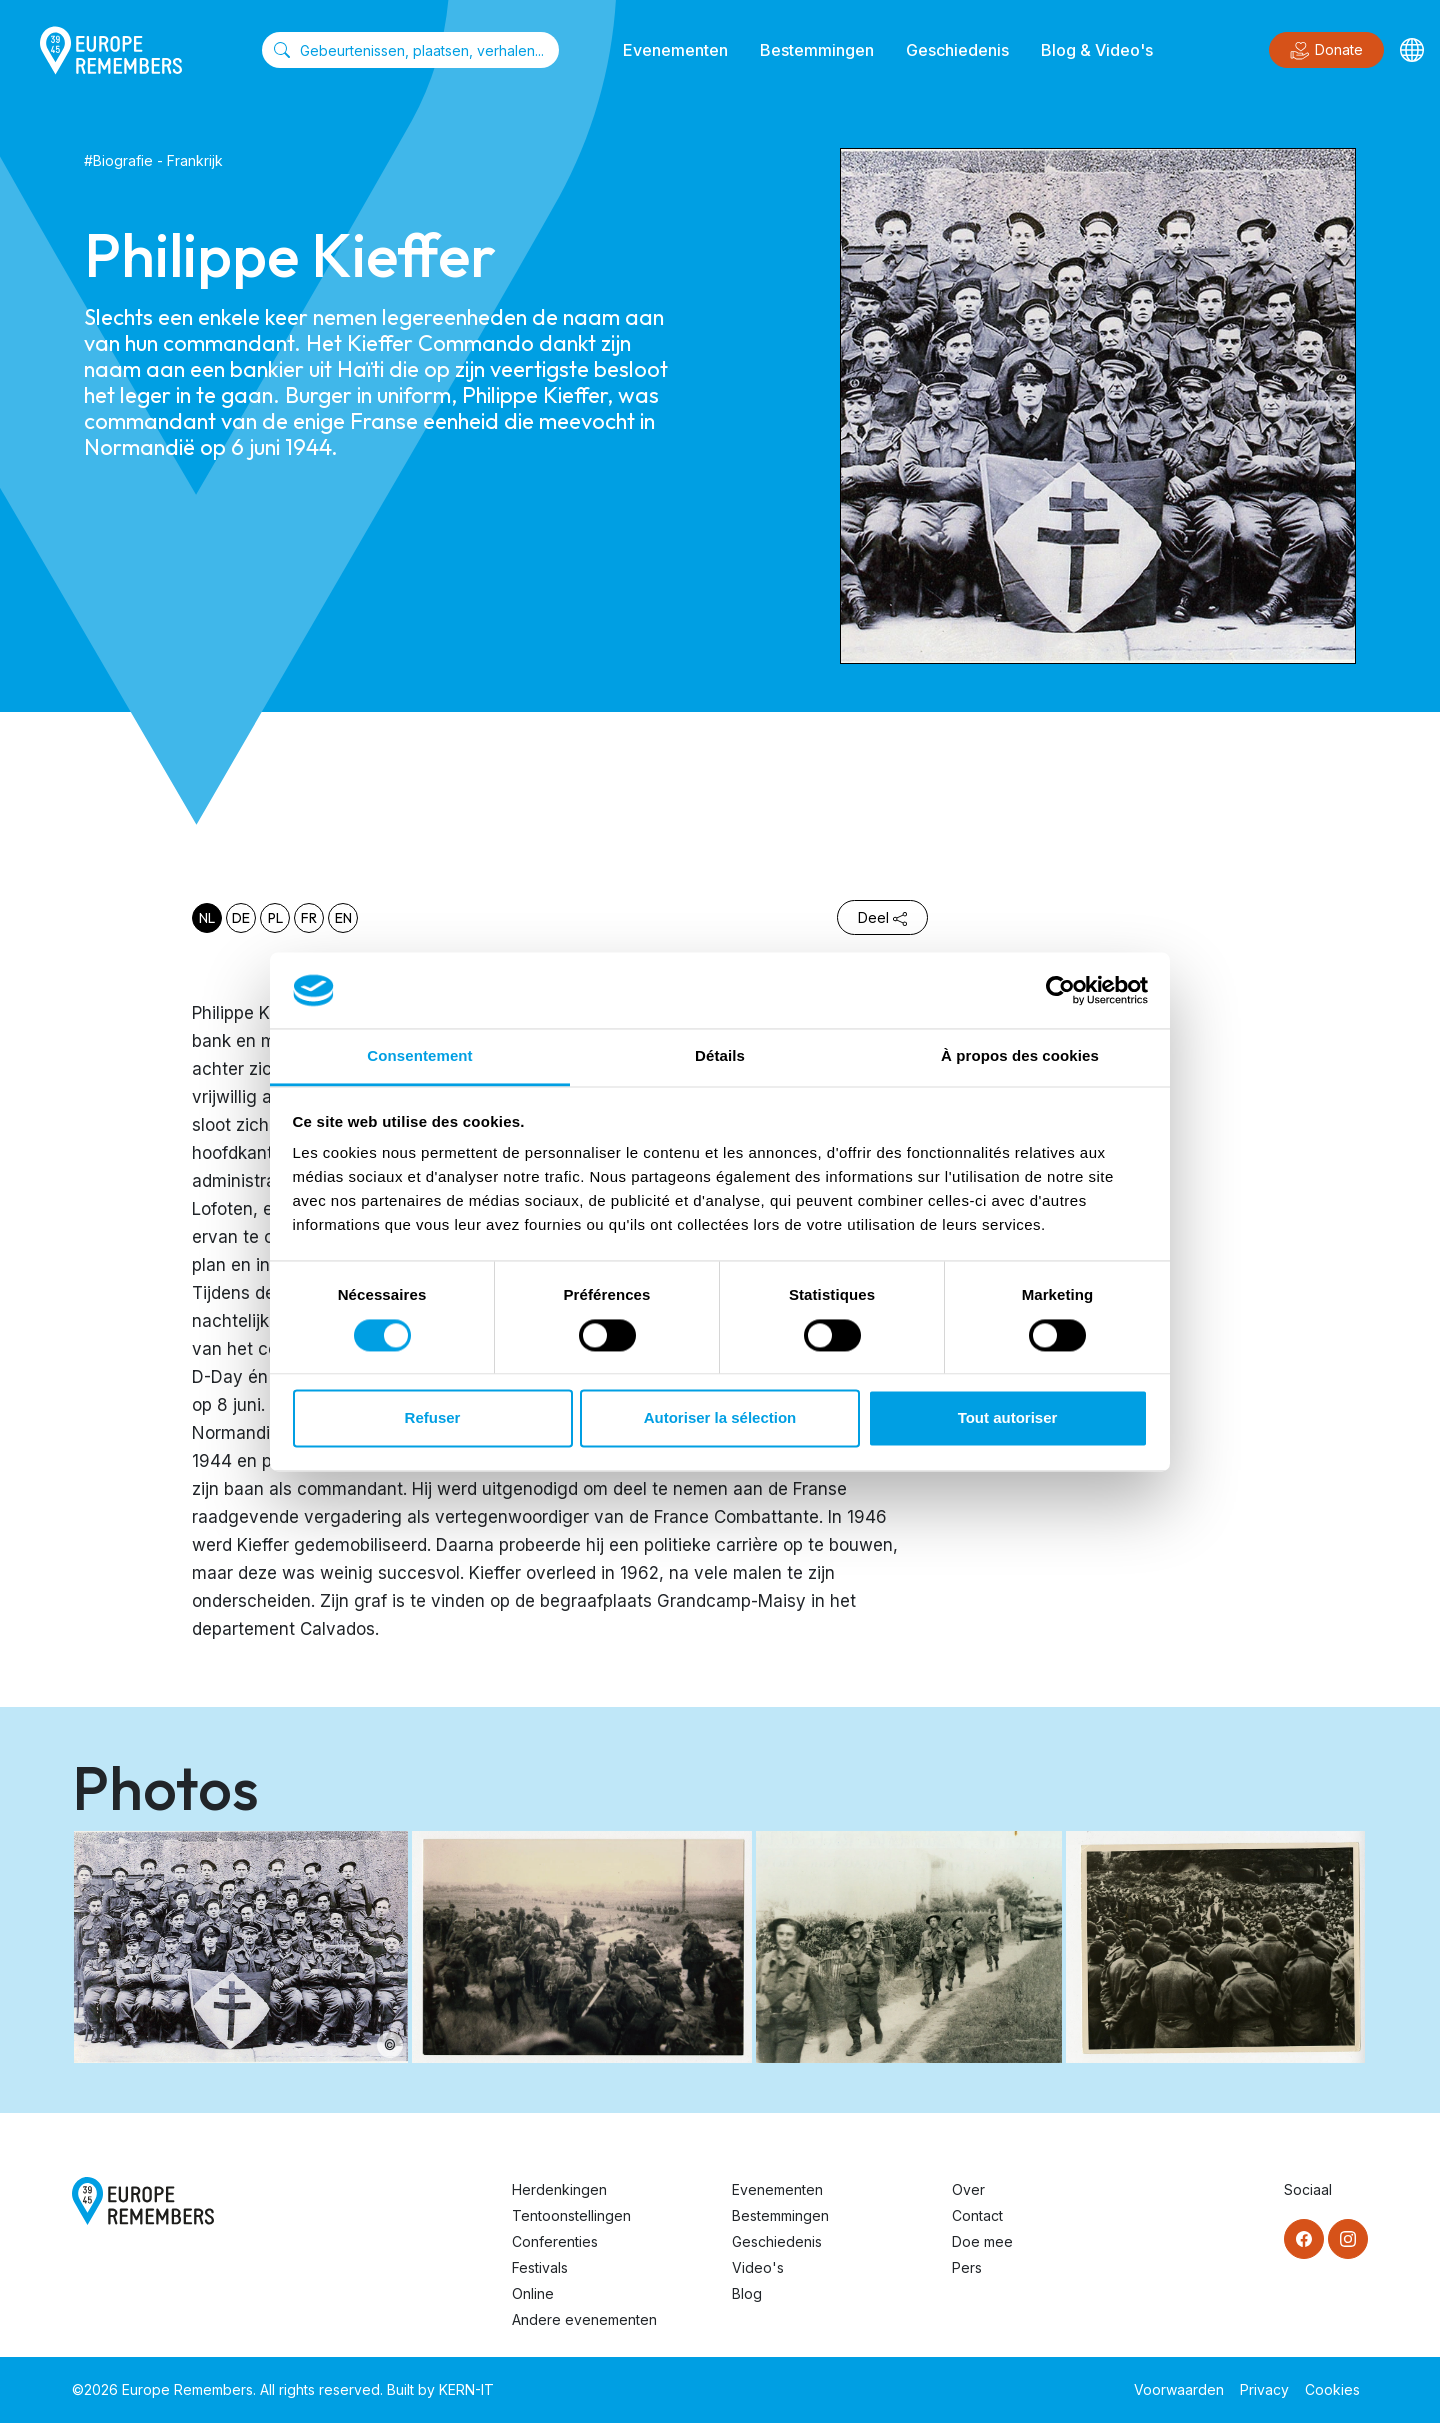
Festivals (540, 2267)
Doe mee (982, 2241)
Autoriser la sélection (720, 1418)
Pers (967, 2267)
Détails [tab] (720, 1056)
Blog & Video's (1097, 50)
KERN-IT (466, 2389)
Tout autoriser (1008, 1418)
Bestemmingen (817, 50)
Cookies (1332, 2389)
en (343, 918)
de (241, 918)
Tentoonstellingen (571, 2215)
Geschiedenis (957, 50)
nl (207, 918)
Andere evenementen (584, 2319)
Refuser (433, 1418)
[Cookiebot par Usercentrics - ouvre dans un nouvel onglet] (1060, 990)
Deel (882, 917)
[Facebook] (1304, 2239)
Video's (758, 2267)
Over (968, 2189)
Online (533, 2293)
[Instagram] (1348, 2239)
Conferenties (555, 2241)
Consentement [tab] (419, 1056)
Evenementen (675, 50)
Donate (1326, 51)
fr (309, 918)
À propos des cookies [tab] (1020, 1056)
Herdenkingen (559, 2189)
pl (275, 918)
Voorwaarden (1179, 2389)
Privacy (1264, 2389)
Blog (747, 2293)
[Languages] (1412, 50)
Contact (977, 2215)
